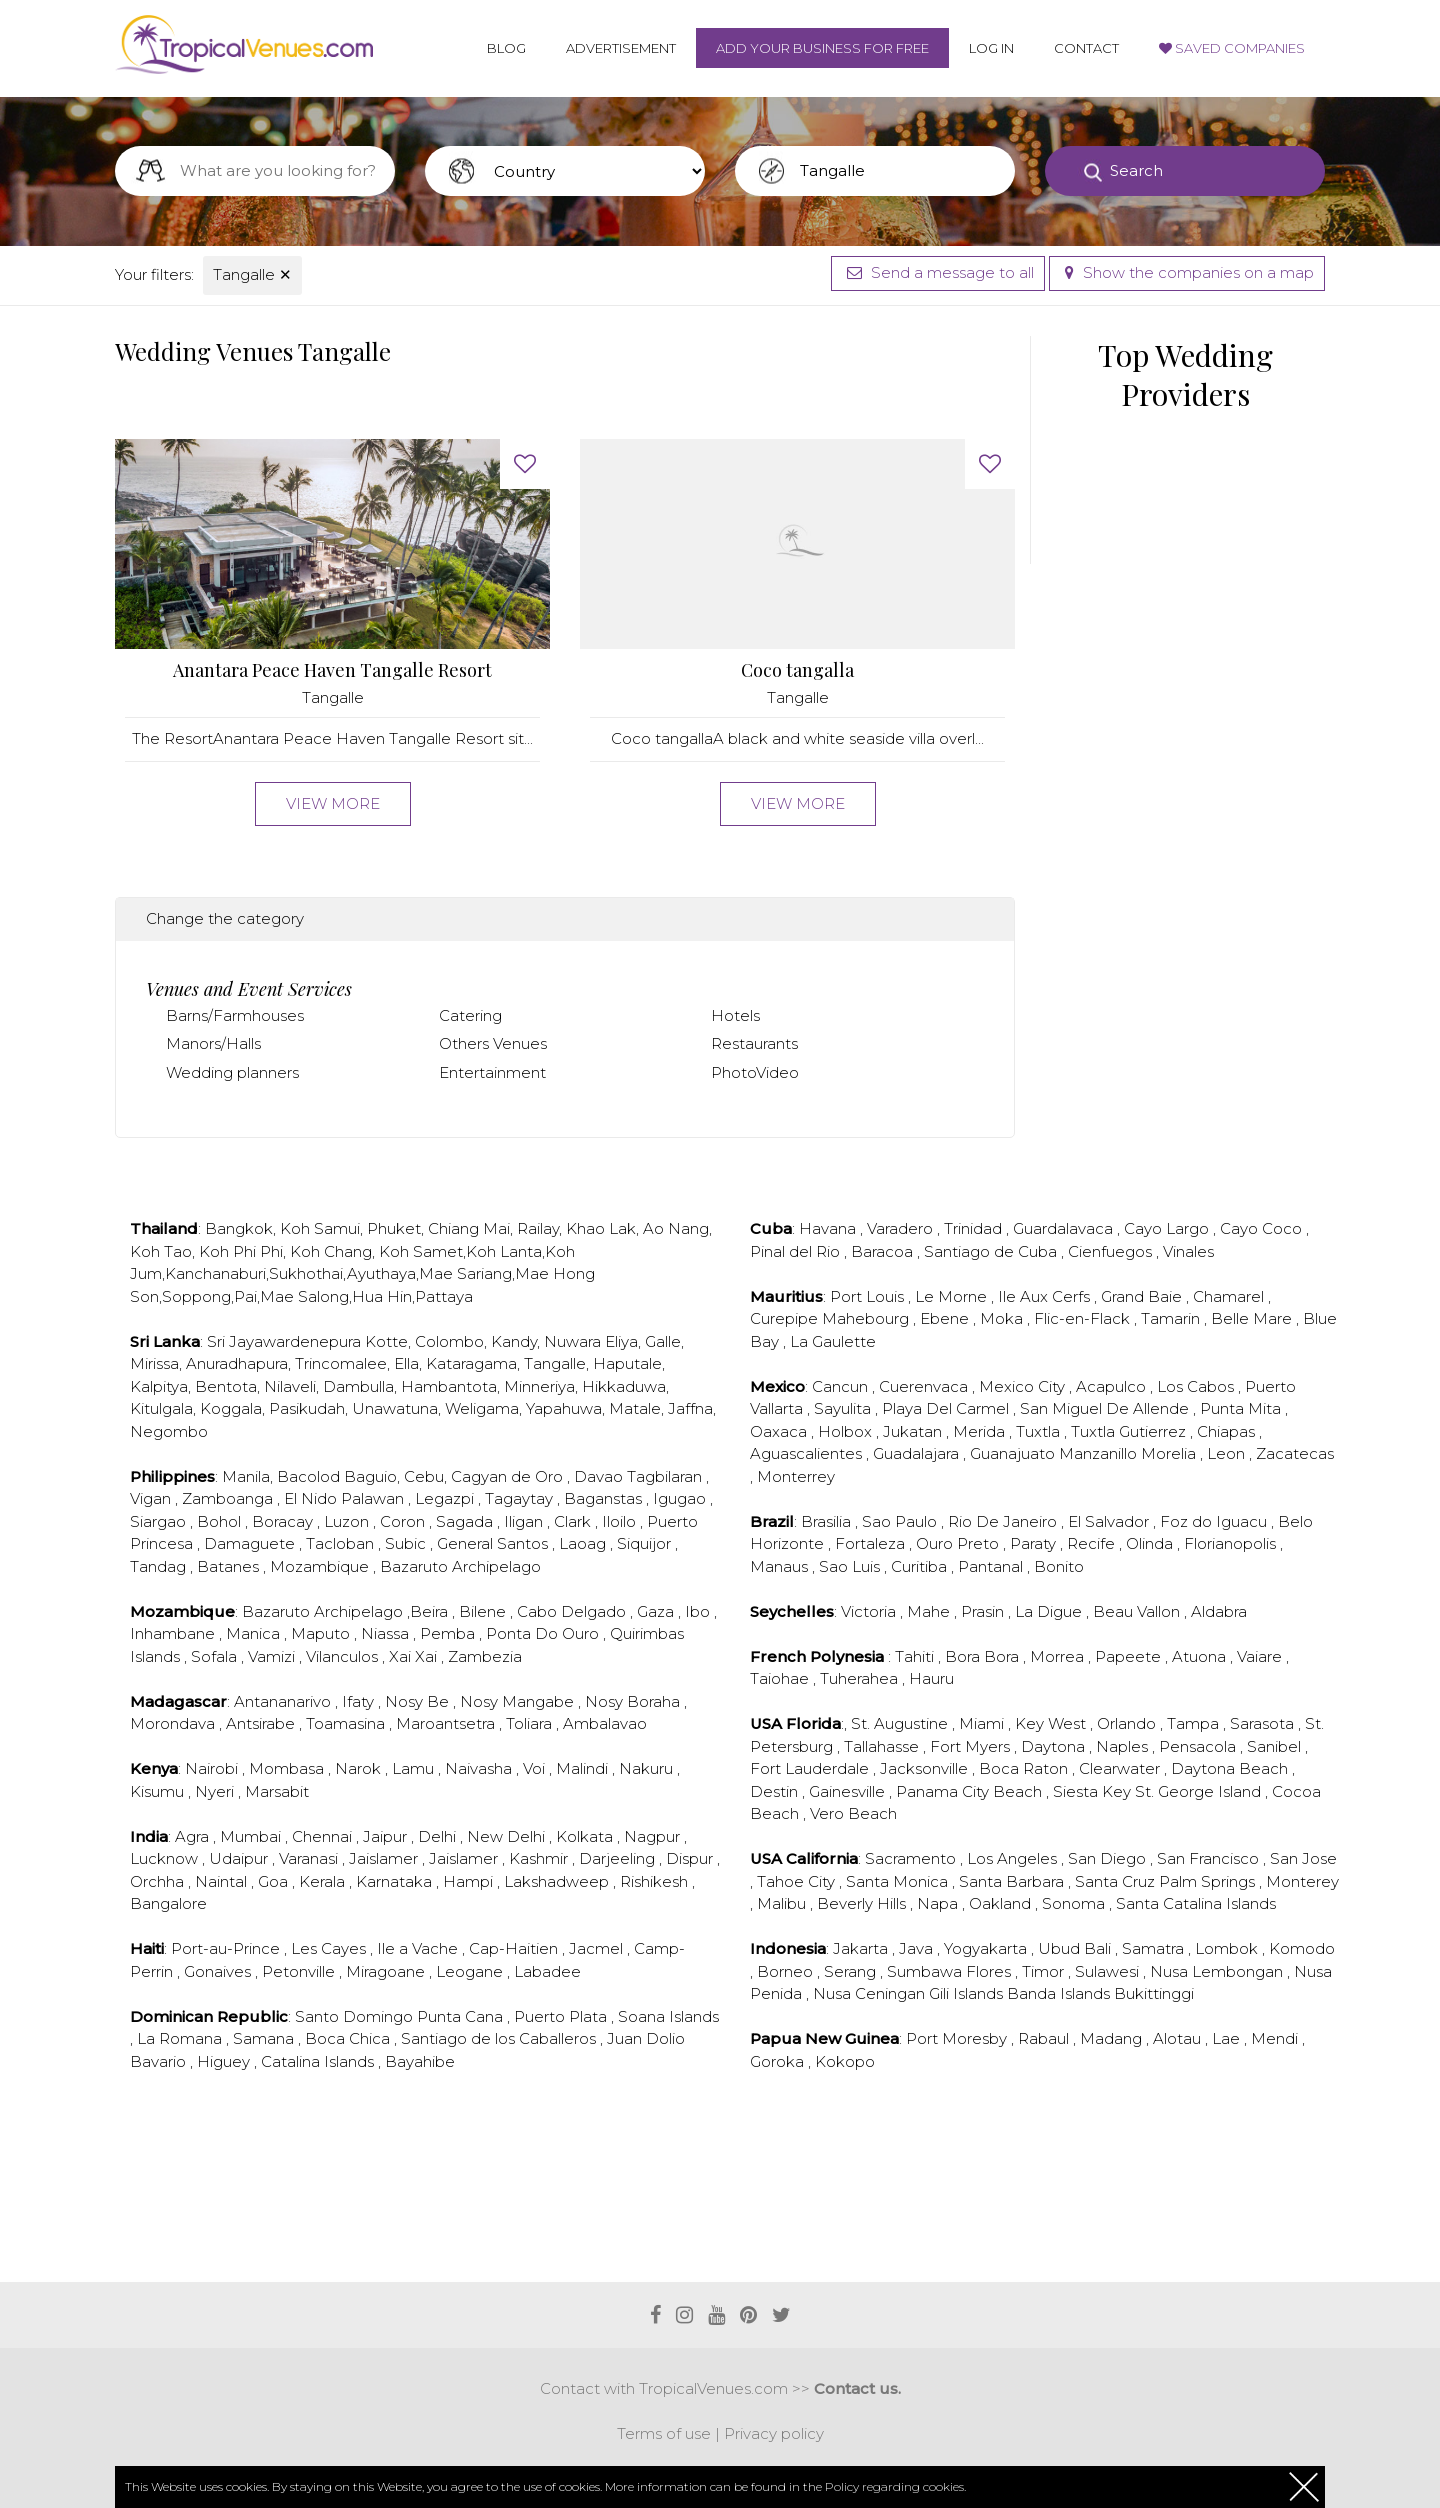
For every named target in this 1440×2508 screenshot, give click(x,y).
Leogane (471, 1971)
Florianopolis (1232, 1543)
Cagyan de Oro (509, 1476)
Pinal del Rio (797, 1251)
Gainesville (849, 1791)
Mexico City (1024, 1386)
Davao (600, 1476)
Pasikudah (307, 1408)
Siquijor (646, 1543)
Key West (1052, 1723)
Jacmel (598, 1948)
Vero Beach (853, 1813)
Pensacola (1199, 1746)
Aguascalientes (808, 1453)
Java (918, 1948)
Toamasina (347, 1723)
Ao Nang (676, 1228)
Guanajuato (1014, 1453)
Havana (829, 1228)
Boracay (284, 1521)
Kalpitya (159, 1386)
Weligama (482, 1408)
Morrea (1059, 1656)
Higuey (225, 2061)
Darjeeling (619, 1858)
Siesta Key (1094, 1791)
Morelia (1170, 1453)
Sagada (466, 1521)
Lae (1228, 2038)
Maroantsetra (447, 1723)
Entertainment (492, 1072)
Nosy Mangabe (519, 1701)
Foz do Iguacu (1215, 1521)
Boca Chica (349, 2038)
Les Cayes (330, 1948)
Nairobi (213, 1768)
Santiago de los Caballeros (500, 2038)
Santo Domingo (356, 2016)
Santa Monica (899, 1881)
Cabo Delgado (573, 1611)
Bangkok (239, 1228)
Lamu (415, 1768)
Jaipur (387, 1836)
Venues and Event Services (249, 989)
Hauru (931, 1678)
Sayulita (844, 1408)
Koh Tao (161, 1251)
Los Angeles (1014, 1858)
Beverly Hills (863, 1903)
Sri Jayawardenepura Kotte (307, 1341)
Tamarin (1172, 1318)
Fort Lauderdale (811, 1768)
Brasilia (828, 1521)
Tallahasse (883, 1746)
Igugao (681, 1498)
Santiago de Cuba (992, 1251)
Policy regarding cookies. (895, 2486)
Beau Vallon (1138, 1611)
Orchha (159, 1881)
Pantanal (992, 1566)
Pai (245, 1296)
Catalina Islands (319, 2061)
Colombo (449, 1341)
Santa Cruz (1117, 1881)
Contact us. (857, 2388)
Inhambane (174, 1633)
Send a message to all (938, 272)
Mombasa (288, 1768)
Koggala (231, 1408)
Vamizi (273, 1656)
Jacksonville (926, 1768)
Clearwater (1121, 1768)
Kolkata (586, 1836)
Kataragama (471, 1363)
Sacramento (912, 1858)
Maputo (322, 1633)
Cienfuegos (1112, 1251)
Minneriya (539, 1386)
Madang (1113, 2038)
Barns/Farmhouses (235, 1015)
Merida (981, 1431)
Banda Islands (1060, 1993)
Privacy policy (774, 2433)
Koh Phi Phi (241, 1251)
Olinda (1151, 1543)
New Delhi (508, 1836)
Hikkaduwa (624, 1386)
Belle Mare (1253, 1318)
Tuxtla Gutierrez (1130, 1431)
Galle (663, 1341)
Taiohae (781, 1678)
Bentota (226, 1386)
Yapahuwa (564, 1408)
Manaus (781, 1566)
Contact (1086, 48)
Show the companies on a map (1187, 272)
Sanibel (1276, 1746)
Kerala (324, 1881)
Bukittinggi (1154, 1993)
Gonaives (219, 1971)
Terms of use (664, 2433)
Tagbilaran (666, 1476)
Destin (776, 1791)
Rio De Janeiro (1004, 1521)
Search (1136, 170)
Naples (1124, 1746)
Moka (1003, 1318)
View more (333, 803)
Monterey (1302, 1881)
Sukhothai (306, 1273)
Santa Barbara (1013, 1881)
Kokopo (845, 2061)
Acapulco (1113, 1386)
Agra (194, 1836)
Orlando (1128, 1723)
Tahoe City (798, 1881)
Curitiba (921, 1566)
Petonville (300, 1971)
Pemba (449, 1633)
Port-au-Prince (227, 1948)
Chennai (324, 1836)
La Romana (181, 2038)
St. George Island (1200, 1791)
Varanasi (310, 1858)
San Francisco (1210, 1858)
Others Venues (493, 1043)
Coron (404, 1521)
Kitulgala (161, 1408)
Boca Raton (1025, 1768)
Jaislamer (385, 1858)
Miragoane (387, 1971)
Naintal (223, 1881)
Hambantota (449, 1386)
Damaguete (251, 1543)
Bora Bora (984, 1656)
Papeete (1130, 1656)
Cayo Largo (1168, 1228)
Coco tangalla (797, 670)
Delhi (439, 1836)
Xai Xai (415, 1656)
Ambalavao (605, 1723)
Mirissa (154, 1363)
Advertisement (621, 48)
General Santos (494, 1543)
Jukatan (914, 1431)
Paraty (1035, 1543)
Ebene (946, 1318)
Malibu (783, 1903)
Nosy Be (419, 1701)
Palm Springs (1209, 1881)
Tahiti (916, 1656)
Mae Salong (304, 1296)
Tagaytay (521, 1498)
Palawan (374, 1498)
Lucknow (166, 1858)
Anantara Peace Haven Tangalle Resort (332, 670)
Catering (470, 1015)
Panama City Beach (971, 1791)
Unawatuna (395, 1408)
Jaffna (690, 1408)
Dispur (691, 1858)
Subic (407, 1543)
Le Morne (953, 1296)
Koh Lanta (504, 1251)
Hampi (470, 1881)
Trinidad (975, 1228)
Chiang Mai (469, 1228)
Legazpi (446, 1498)
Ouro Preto (959, 1543)
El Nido (312, 1498)
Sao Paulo (901, 1521)
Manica (255, 1633)
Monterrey (796, 1476)
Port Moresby (958, 2038)
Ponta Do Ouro (544, 1633)
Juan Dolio (646, 2038)
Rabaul (1045, 2038)
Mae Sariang (465, 1273)
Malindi (584, 1768)
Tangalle (252, 274)
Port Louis (869, 1296)
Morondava (174, 1723)
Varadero (902, 1228)
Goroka (779, 2061)
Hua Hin (382, 1296)
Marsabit (277, 1791)
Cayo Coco (1263, 1228)
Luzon (348, 1521)
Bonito (1059, 1566)
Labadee (547, 1971)
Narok (360, 1768)
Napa (939, 1903)
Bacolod (308, 1476)
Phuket (394, 1228)
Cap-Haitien (515, 1948)
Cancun (842, 1386)
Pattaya (444, 1296)
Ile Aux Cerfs (1046, 1296)
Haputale (627, 1363)
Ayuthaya (381, 1273)
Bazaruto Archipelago (460, 1566)
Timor (1045, 1971)
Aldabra (1219, 1611)
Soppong (196, 1296)
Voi (536, 1768)
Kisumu (159, 1791)
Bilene (484, 1611)
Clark (574, 1521)
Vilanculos (344, 1656)
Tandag (160, 1566)
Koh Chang (331, 1251)
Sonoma (1075, 1903)
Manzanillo (1100, 1453)
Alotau (1179, 2038)
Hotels (735, 1015)
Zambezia (485, 1656)
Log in (991, 48)
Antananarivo (284, 1701)
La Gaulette (833, 1341)
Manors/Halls (213, 1043)
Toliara (531, 1723)
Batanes (230, 1566)
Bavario (160, 2061)
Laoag (584, 1543)
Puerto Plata (562, 2016)
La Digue (1050, 1611)
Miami (983, 1723)
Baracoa (884, 1251)
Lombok (1228, 1948)
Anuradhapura (237, 1363)
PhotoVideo (755, 1072)
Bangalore (168, 1903)
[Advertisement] (565, 2201)
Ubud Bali (1076, 1948)
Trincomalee (341, 1363)
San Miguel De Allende (1106, 1408)
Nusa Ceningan (871, 1993)
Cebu (424, 1476)
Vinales (1188, 1251)
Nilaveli (290, 1386)
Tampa (1195, 1723)
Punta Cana (462, 2016)
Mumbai (252, 1836)
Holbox (847, 1431)
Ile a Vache (419, 1948)
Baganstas (605, 1498)
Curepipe (786, 1318)
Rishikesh (656, 1881)
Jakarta (862, 1948)
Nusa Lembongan (1218, 1971)
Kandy (514, 1341)
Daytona (1055, 1746)
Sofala (216, 1656)
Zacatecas (1295, 1453)
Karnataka (396, 1881)
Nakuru (648, 1768)
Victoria (870, 1611)
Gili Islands (968, 1993)
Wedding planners (232, 1072)
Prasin (984, 1611)
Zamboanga (229, 1498)
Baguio (370, 1476)
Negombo (169, 1431)
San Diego (1109, 1858)
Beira (431, 1611)
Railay (538, 1228)
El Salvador (1110, 1521)
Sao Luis (851, 1566)
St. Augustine (901, 1723)
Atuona (1201, 1656)
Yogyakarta (987, 1948)
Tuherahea (861, 1678)
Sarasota (1264, 1723)
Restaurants (754, 1043)
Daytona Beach (1231, 1768)
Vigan (152, 1498)
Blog (506, 48)
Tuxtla (1040, 1431)
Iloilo (621, 1521)
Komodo (1302, 1948)
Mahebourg (867, 1318)
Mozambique (321, 1566)
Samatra (1155, 1948)
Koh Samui (320, 1228)
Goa (275, 1881)
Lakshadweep (558, 1881)
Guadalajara (918, 1453)
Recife (1093, 1543)
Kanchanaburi (215, 1273)
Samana (265, 2038)
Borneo (787, 1971)
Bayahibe (420, 2061)
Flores (990, 1971)
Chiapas (1228, 1431)
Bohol (221, 1521)
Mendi (1276, 2038)
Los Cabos (1197, 1386)
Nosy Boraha (634, 1701)
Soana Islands (668, 2016)
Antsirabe (262, 1723)
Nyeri (216, 1791)
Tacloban (342, 1543)
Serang (852, 1971)
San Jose (1303, 1858)
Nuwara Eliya (591, 1341)
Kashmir (540, 1858)
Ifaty (360, 1701)
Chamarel (1230, 1296)
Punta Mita (1242, 1408)
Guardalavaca (1065, 1228)
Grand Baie (1143, 1296)
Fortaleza (872, 1543)
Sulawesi (1109, 1971)
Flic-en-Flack (1084, 1318)
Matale (635, 1408)
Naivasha (480, 1768)
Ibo (699, 1611)
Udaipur (240, 1858)
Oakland (1002, 1903)
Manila (246, 1476)
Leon (1228, 1453)
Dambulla (358, 1386)
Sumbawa (926, 1971)
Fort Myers (972, 1746)
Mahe (930, 1611)
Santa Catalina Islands (1196, 1903)
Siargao (160, 1521)
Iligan (525, 1521)
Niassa (387, 1633)
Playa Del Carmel (947, 1408)
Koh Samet (421, 1251)
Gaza (657, 1611)
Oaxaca (780, 1431)
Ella (406, 1363)
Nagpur (654, 1836)
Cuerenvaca (925, 1386)
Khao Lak (601, 1228)
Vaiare (1261, 1656)
